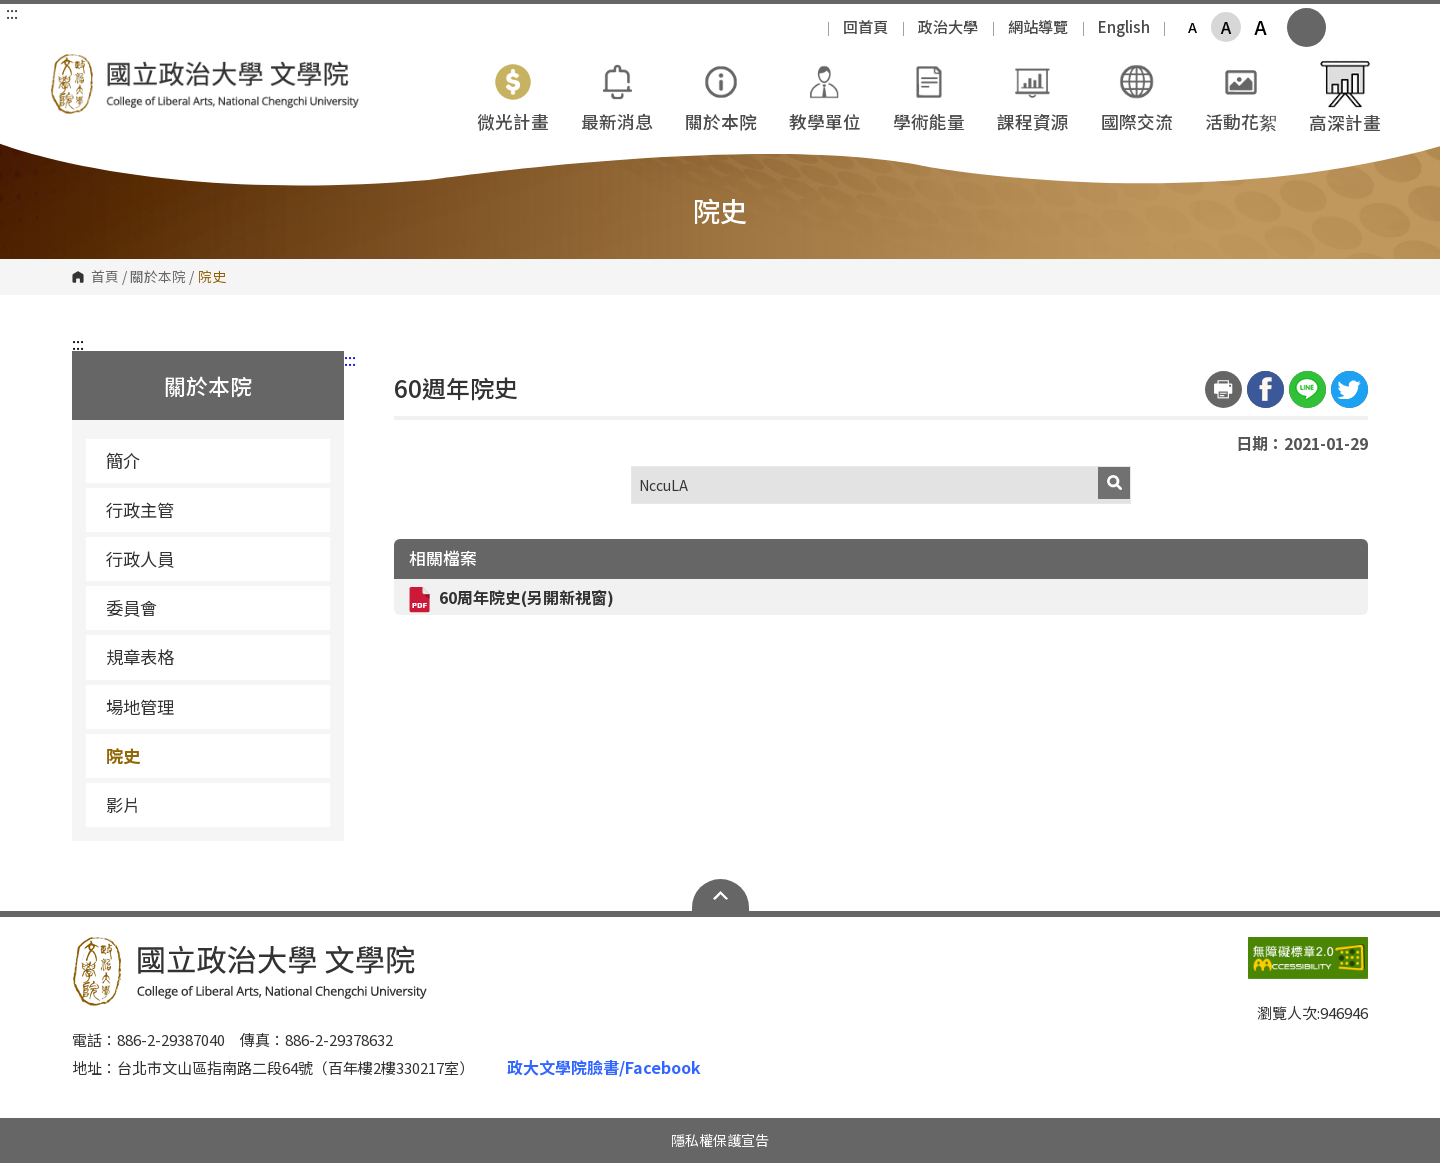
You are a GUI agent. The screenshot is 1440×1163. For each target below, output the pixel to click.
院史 (123, 755)
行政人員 (140, 558)
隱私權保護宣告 (720, 1140)
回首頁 (865, 26)
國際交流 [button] (1137, 95)
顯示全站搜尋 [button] (1306, 27)
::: (12, 12)
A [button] (1192, 27)
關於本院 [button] (721, 95)
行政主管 (140, 509)
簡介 (123, 460)
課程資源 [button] (1033, 95)
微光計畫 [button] (513, 95)
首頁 (105, 277)
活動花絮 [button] (1241, 95)
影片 (123, 804)
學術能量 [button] (929, 95)
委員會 (210, 607)
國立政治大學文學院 (70, 68)
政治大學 (948, 26)
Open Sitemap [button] (720, 895)
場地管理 (210, 706)
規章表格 (210, 656)
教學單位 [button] (825, 95)
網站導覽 (1038, 26)
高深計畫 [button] (1345, 96)
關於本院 (158, 277)
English (1124, 26)
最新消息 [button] (617, 95)
